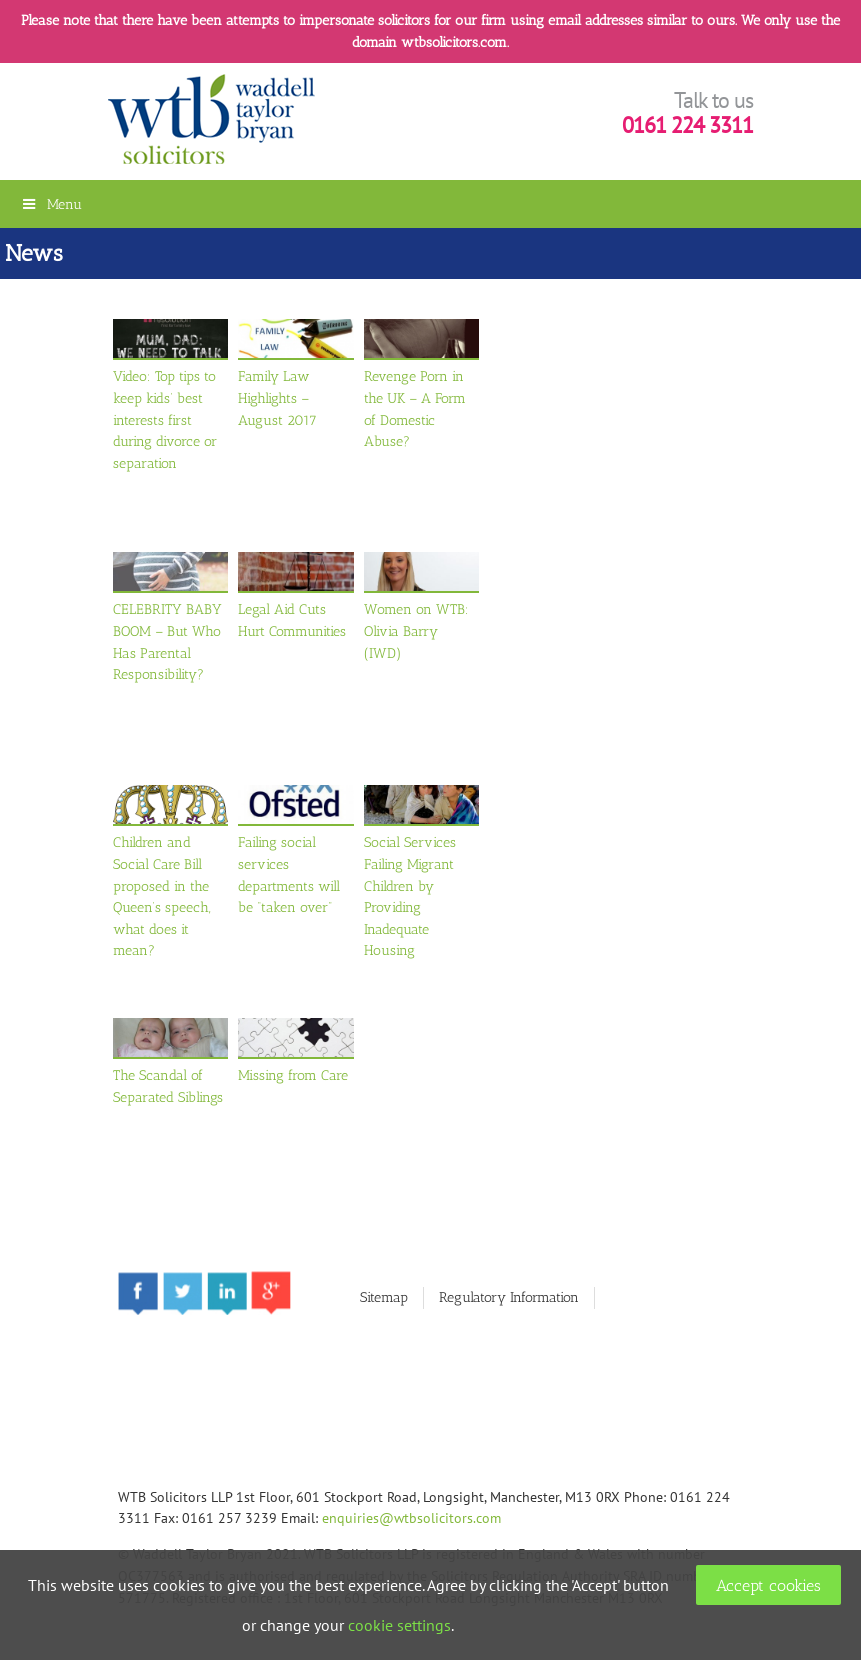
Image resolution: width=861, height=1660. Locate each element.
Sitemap (384, 1297)
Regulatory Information (509, 1297)
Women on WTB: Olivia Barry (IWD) (416, 630)
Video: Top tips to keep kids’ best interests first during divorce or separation (165, 419)
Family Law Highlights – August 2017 (277, 397)
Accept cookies (768, 1585)
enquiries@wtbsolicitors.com (411, 1517)
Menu (51, 204)
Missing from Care (293, 1075)
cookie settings (399, 1625)
